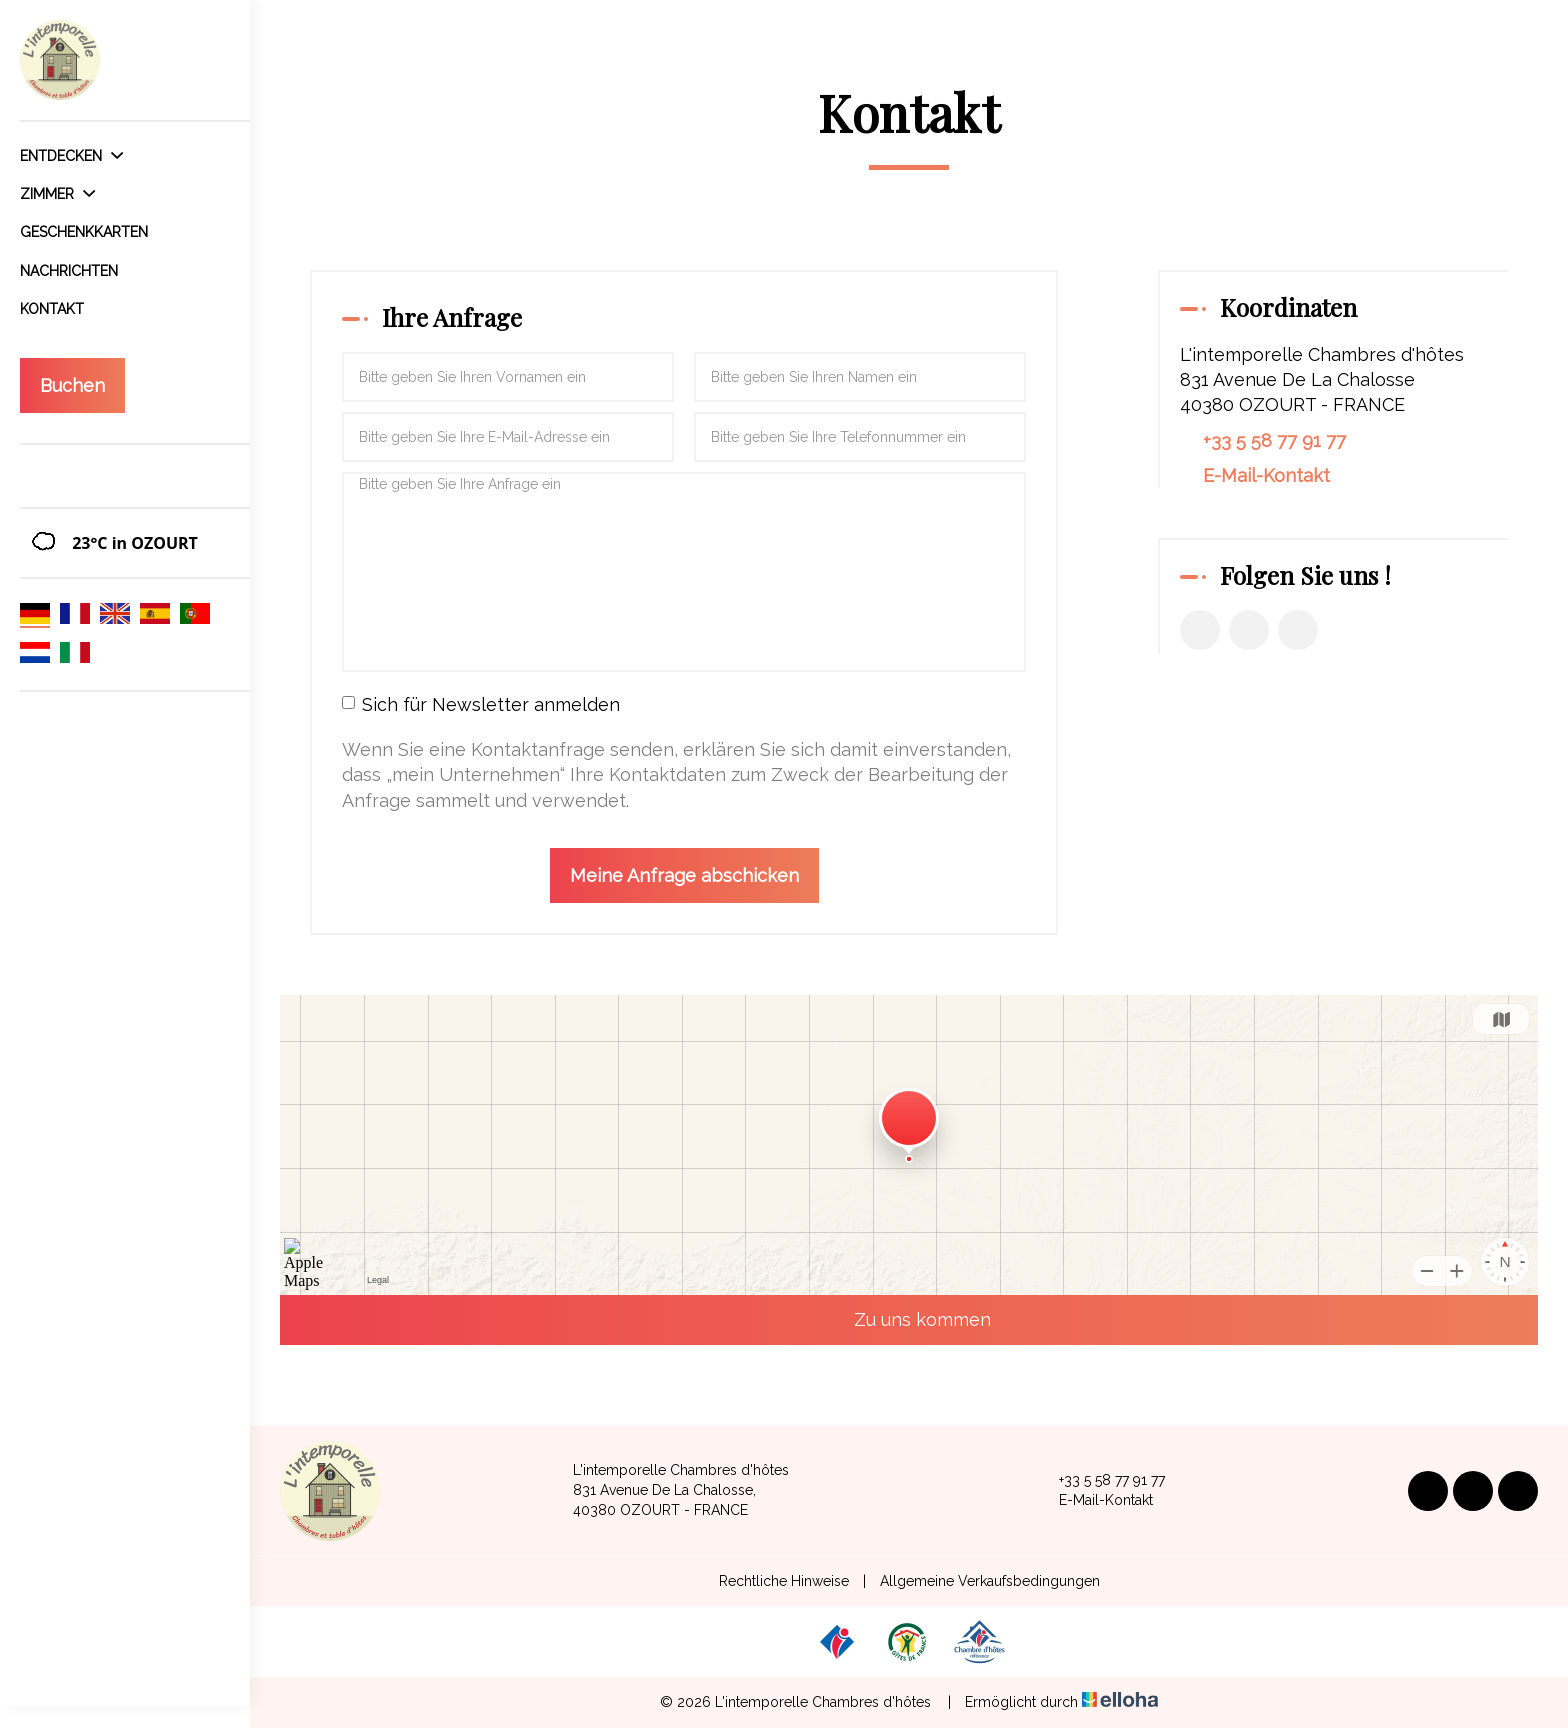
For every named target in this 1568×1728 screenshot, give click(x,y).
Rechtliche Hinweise (784, 1581)
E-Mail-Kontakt (1266, 475)
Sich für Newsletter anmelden (481, 704)
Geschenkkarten (84, 232)
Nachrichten (69, 271)
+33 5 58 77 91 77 (1100, 1481)
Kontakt (52, 309)
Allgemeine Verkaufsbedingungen (990, 1581)
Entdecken (71, 156)
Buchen (72, 385)
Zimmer (57, 194)
